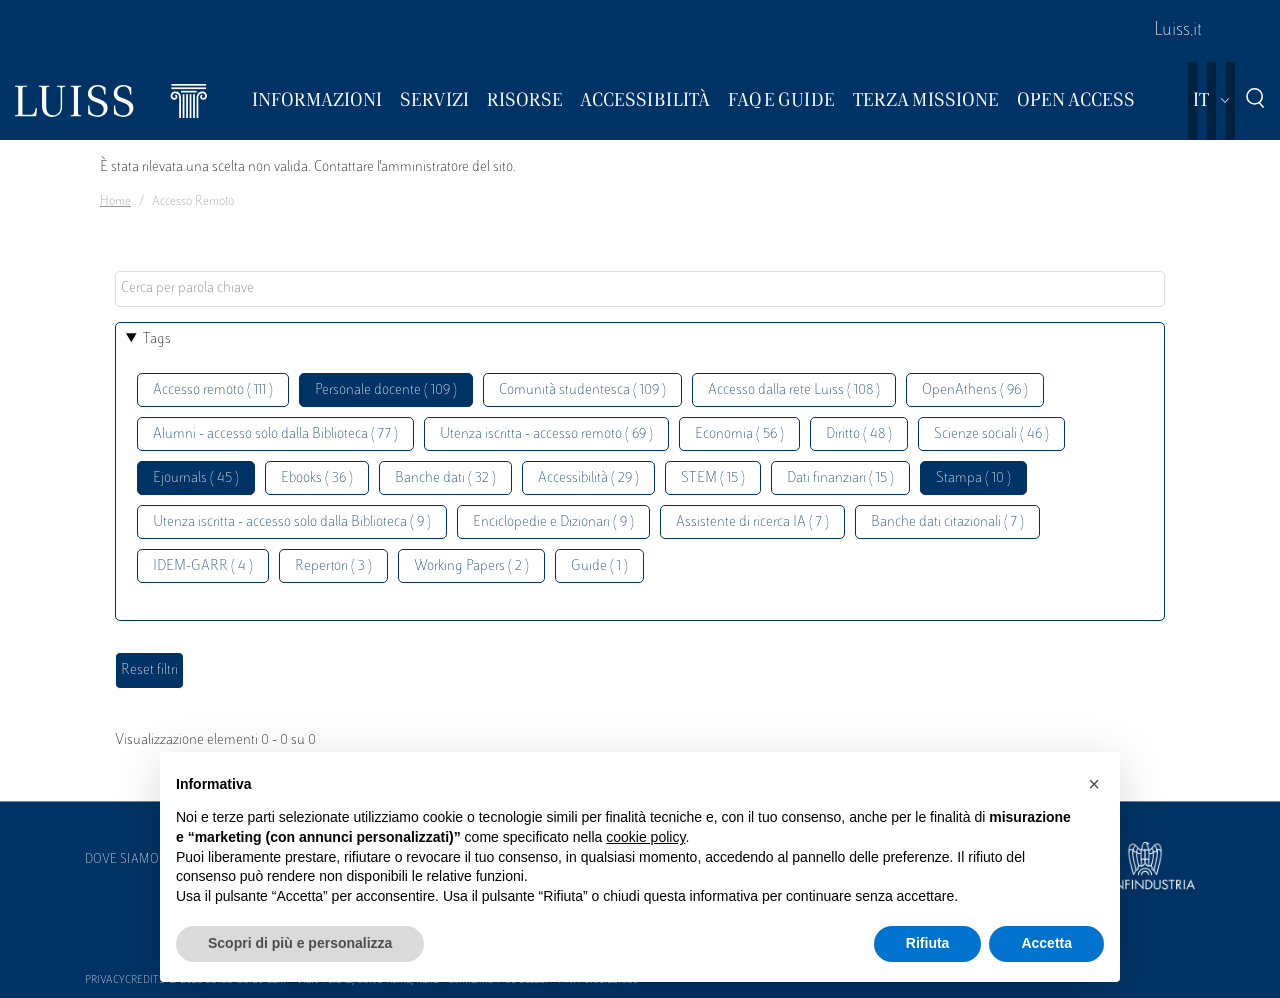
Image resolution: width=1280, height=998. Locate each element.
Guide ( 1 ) (599, 566)
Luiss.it (1178, 31)
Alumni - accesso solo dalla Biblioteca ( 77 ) (275, 434)
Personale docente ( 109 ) (386, 390)
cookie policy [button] (645, 837)
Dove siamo (122, 860)
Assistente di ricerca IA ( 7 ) (752, 522)
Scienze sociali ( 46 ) (991, 434)
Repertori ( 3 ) (333, 566)
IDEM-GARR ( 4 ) (203, 566)
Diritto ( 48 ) (859, 434)
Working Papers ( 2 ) (471, 566)
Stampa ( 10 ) (973, 478)
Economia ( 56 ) (739, 434)
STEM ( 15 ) (713, 478)
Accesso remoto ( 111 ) (213, 390)
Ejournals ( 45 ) (196, 478)
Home (115, 202)
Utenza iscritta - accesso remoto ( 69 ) (546, 434)
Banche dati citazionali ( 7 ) (947, 522)
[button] (1094, 784)
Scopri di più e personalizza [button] (300, 943)
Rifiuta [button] (928, 943)
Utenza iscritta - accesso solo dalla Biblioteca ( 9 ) (292, 522)
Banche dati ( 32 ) (445, 478)
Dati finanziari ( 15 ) (840, 478)
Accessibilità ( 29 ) (588, 478)
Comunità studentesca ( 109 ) (582, 390)
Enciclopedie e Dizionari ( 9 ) (553, 522)
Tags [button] (157, 339)
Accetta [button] (1046, 943)
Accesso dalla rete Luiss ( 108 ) (794, 390)
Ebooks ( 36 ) (317, 478)
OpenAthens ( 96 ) (975, 390)
